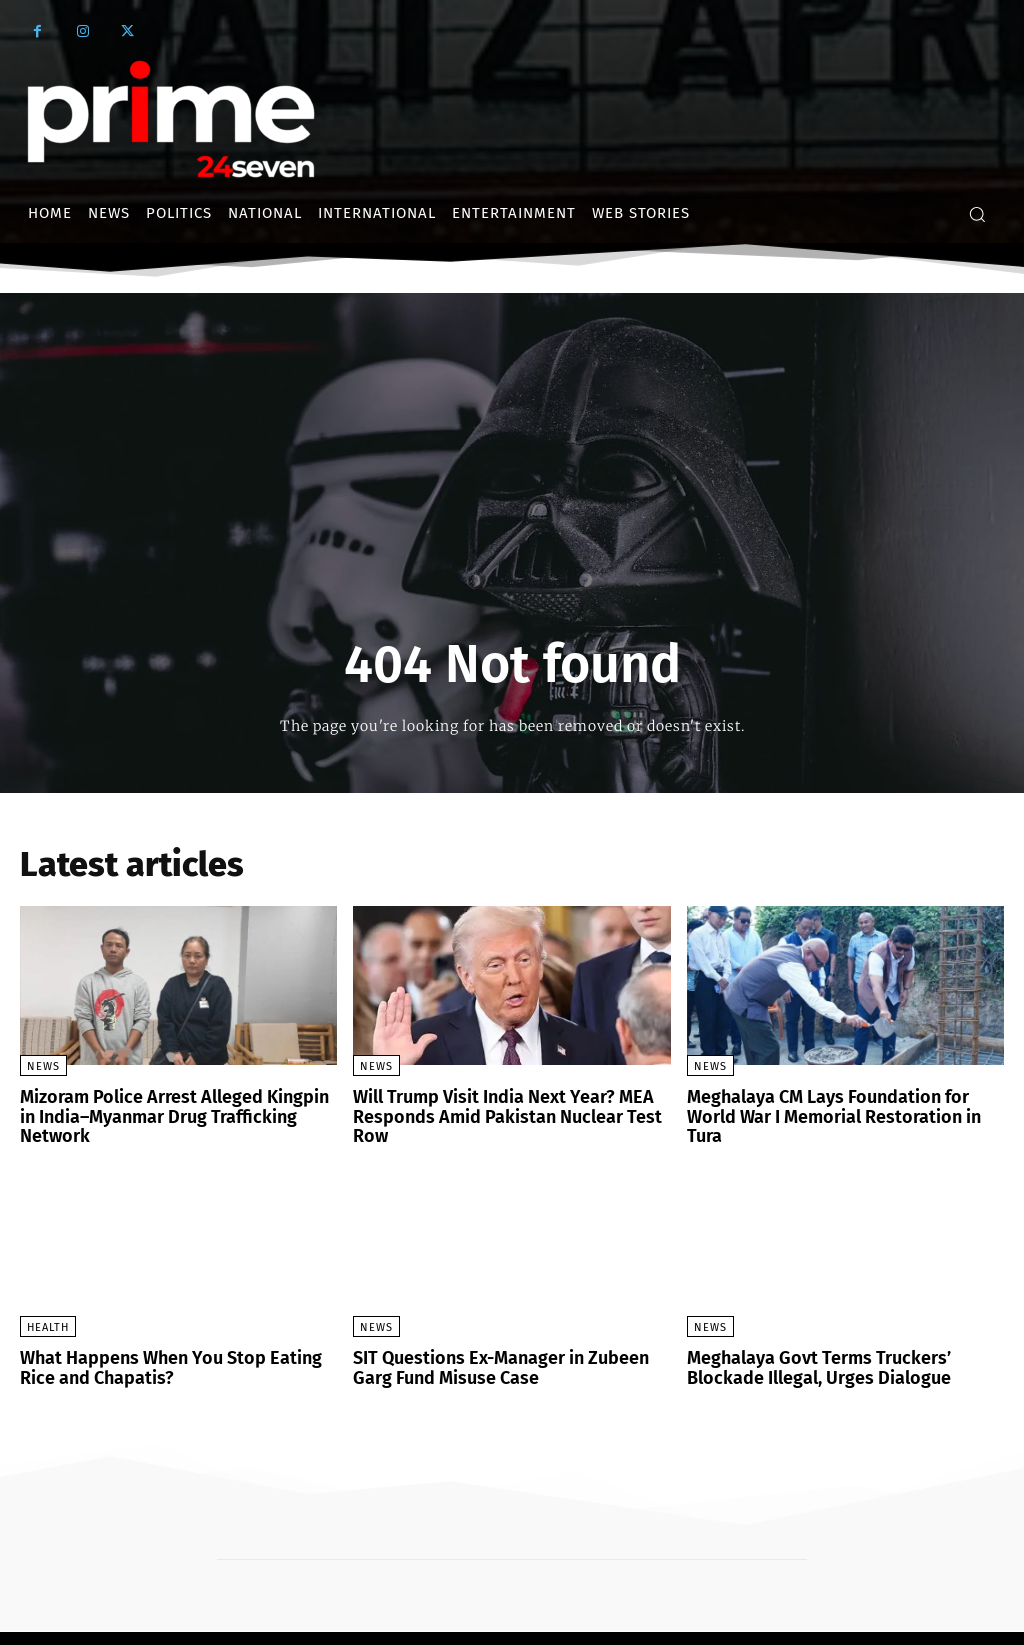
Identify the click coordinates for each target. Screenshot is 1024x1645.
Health (48, 1303)
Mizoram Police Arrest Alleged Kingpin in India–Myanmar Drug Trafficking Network (170, 1105)
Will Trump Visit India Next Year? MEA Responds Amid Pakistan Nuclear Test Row (510, 1105)
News (43, 1066)
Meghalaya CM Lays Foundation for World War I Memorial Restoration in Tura (837, 1105)
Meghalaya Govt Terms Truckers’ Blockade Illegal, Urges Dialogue (842, 1342)
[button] (977, 214)
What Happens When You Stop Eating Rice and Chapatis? (172, 1342)
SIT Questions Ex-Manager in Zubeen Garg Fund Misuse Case (506, 1342)
